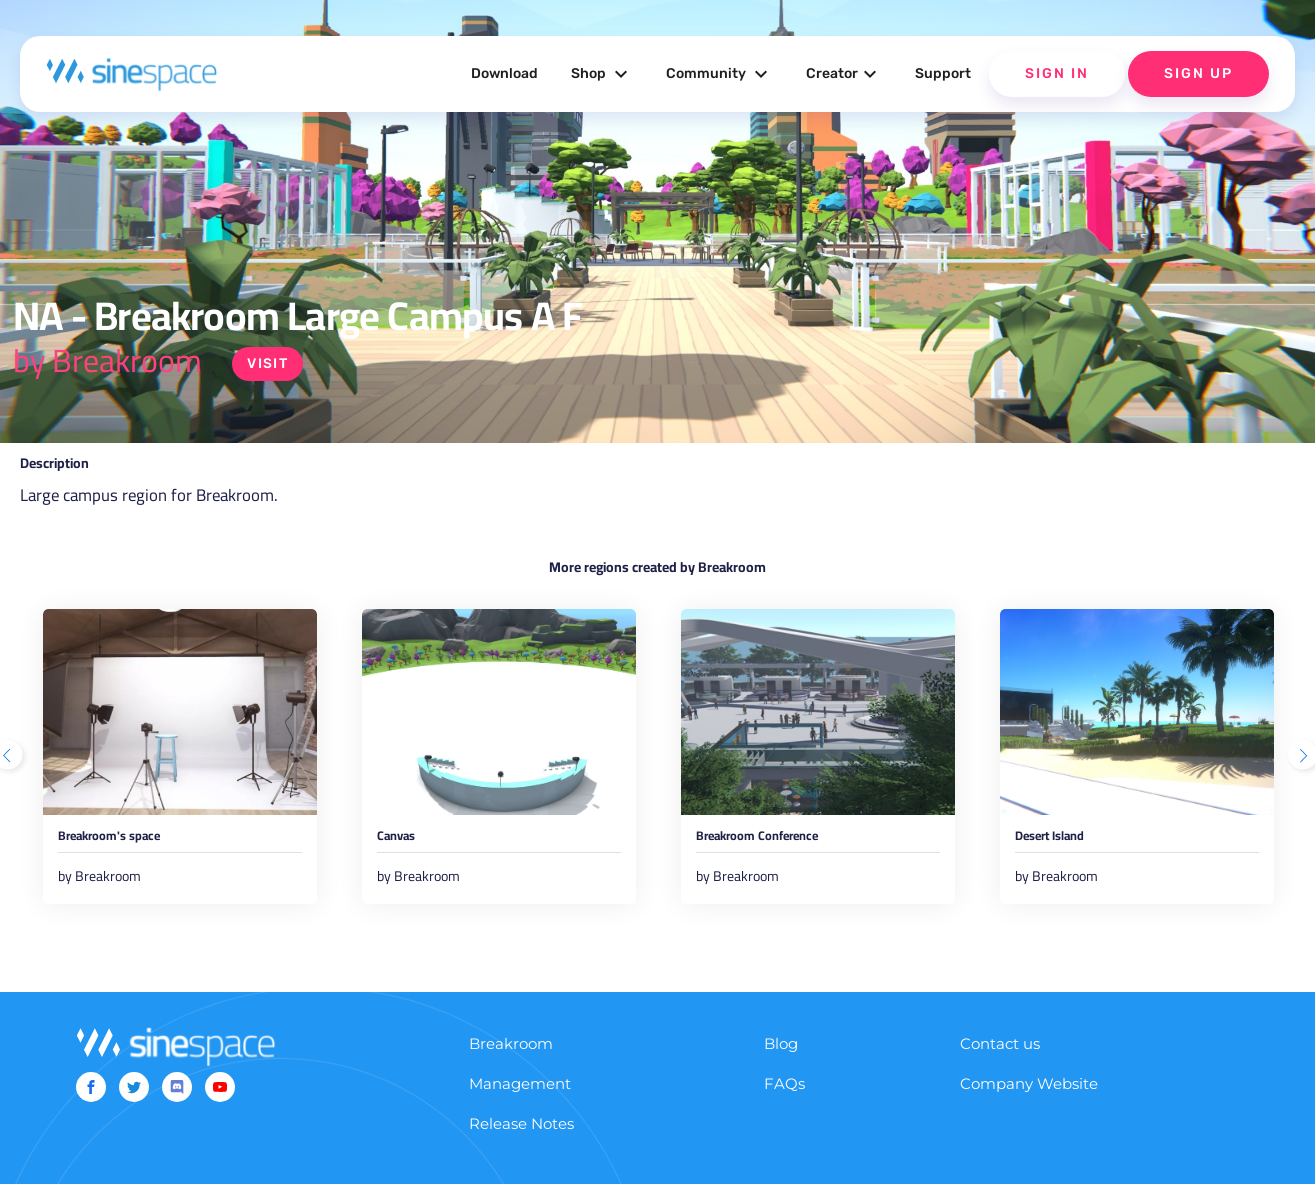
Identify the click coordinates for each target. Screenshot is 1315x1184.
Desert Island (1069, 843)
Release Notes (521, 1148)
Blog (781, 1068)
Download (504, 73)
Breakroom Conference (788, 843)
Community (719, 74)
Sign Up (1198, 73)
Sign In (1057, 73)
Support (943, 73)
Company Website (1029, 1108)
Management (520, 1108)
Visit (270, 364)
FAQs (784, 1108)
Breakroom (511, 1068)
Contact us (1000, 1068)
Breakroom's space (135, 843)
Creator (844, 74)
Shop (602, 74)
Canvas (406, 843)
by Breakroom (107, 360)
